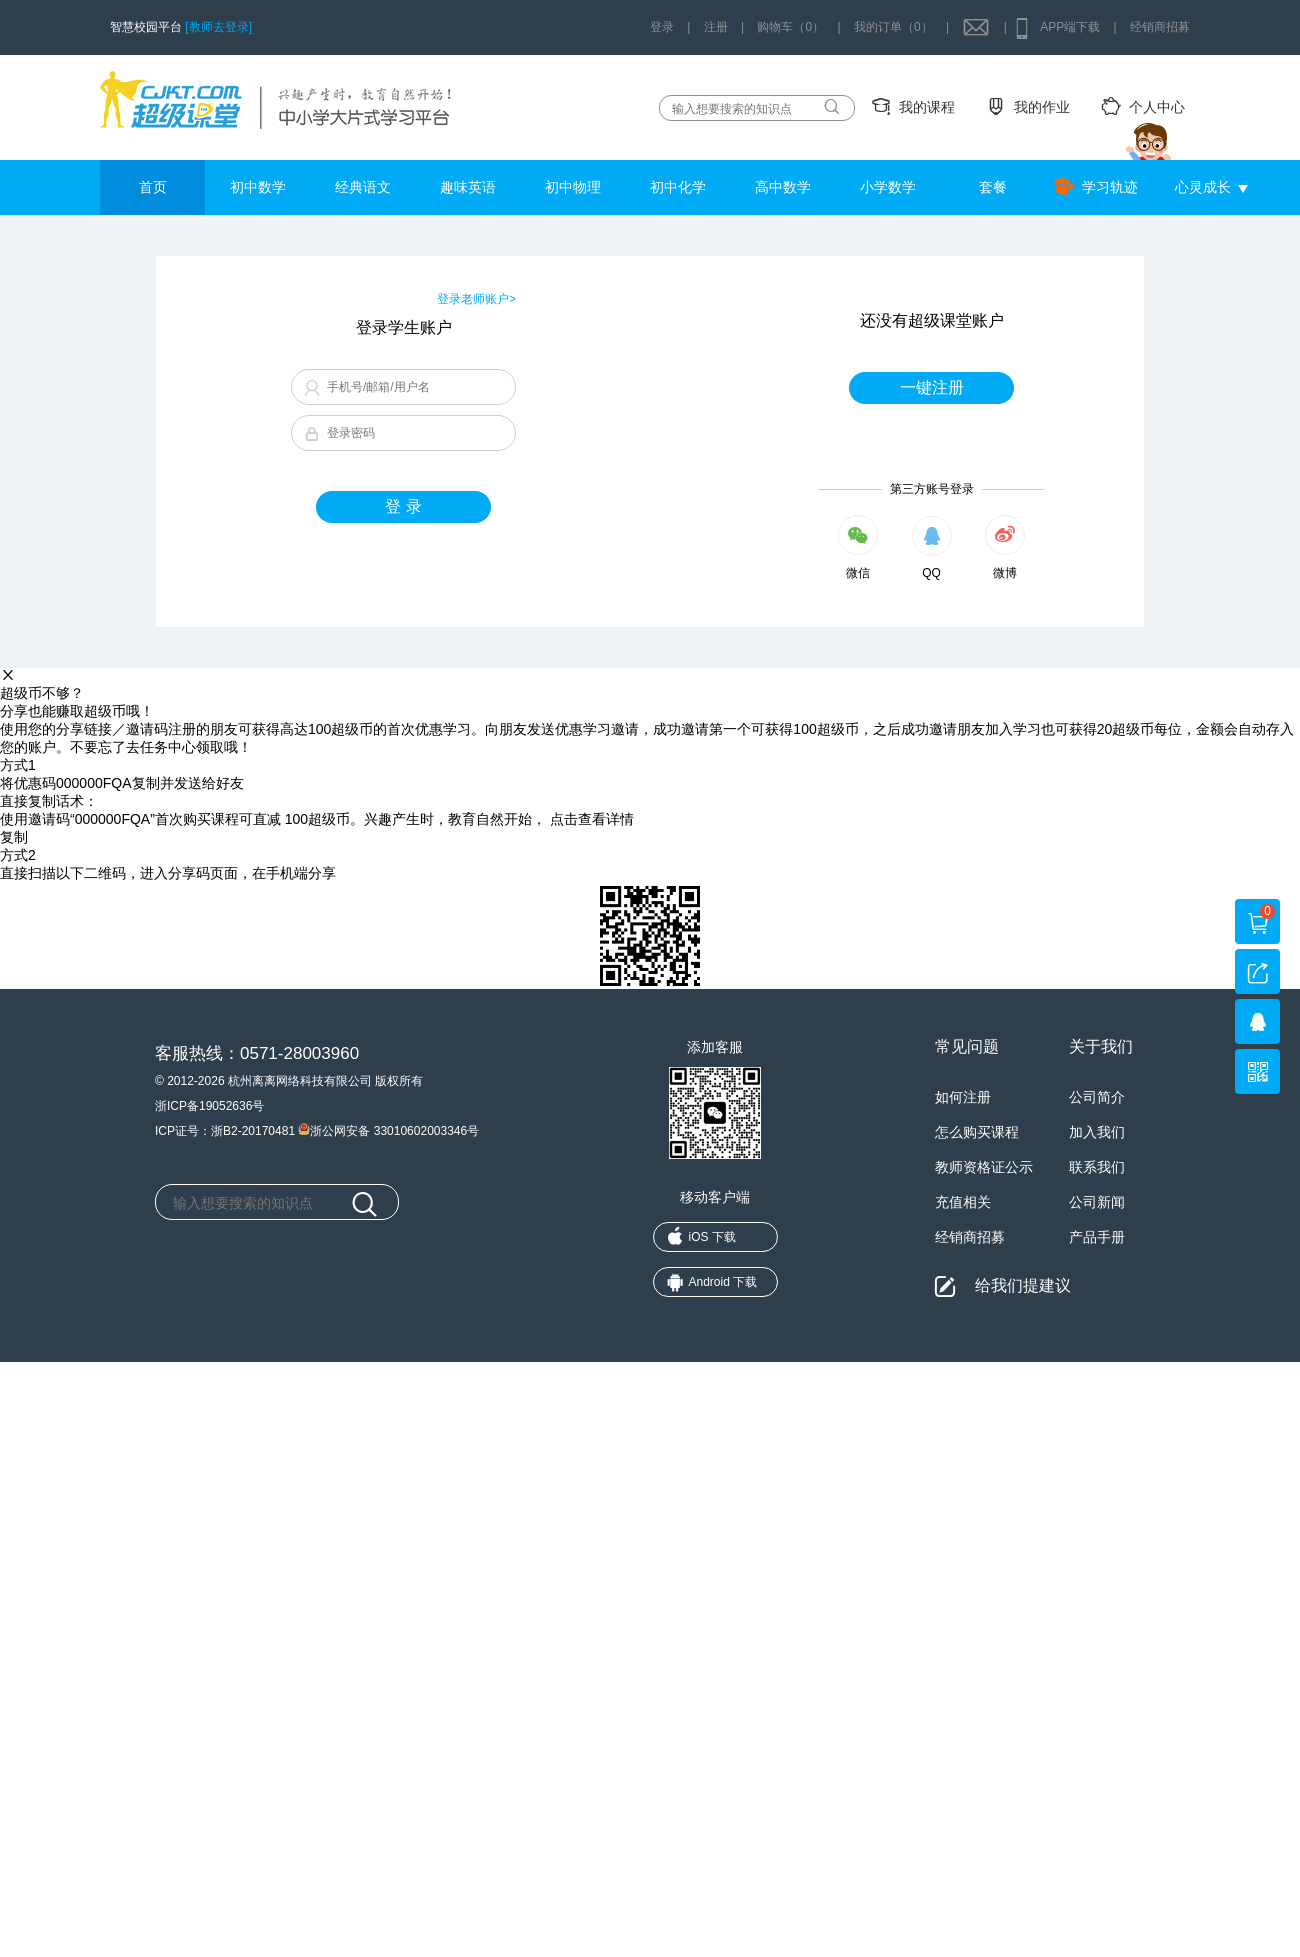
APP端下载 (1070, 27)
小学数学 (888, 187)
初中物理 (573, 187)
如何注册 (963, 1097)
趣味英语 (468, 187)
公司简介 (1097, 1097)
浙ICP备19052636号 (209, 1106)
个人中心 (1157, 107)
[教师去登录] (218, 27)
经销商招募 (1160, 27)
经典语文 (363, 187)
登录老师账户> (476, 299)
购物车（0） (790, 27)
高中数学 (783, 187)
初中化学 (678, 187)
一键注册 (932, 387)
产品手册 (1097, 1237)
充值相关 (963, 1202)
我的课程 (927, 107)
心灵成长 (1203, 187)
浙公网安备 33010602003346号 (388, 1129)
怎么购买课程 (977, 1132)
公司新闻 (1097, 1202)
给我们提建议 (1023, 1285)
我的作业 (1042, 107)
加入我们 (1097, 1132)
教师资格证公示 (984, 1167)
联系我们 (1097, 1167)
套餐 (993, 187)
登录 (662, 27)
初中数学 (258, 187)
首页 (153, 187)
